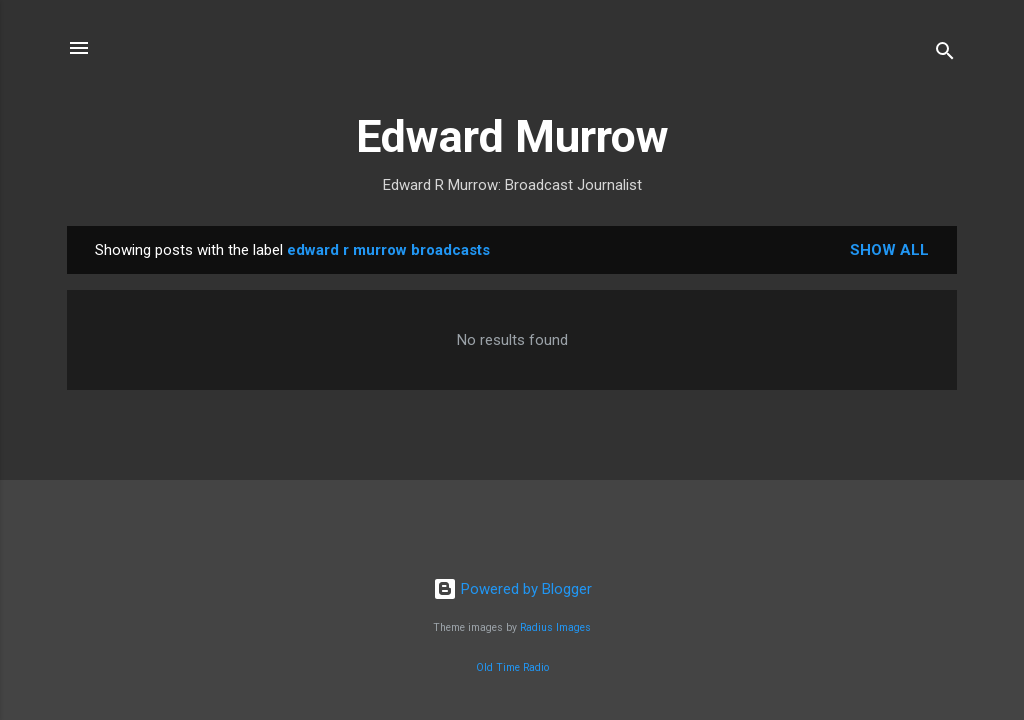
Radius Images (555, 627)
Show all (889, 250)
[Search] (945, 54)
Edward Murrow (512, 136)
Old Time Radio (512, 667)
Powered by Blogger (512, 589)
